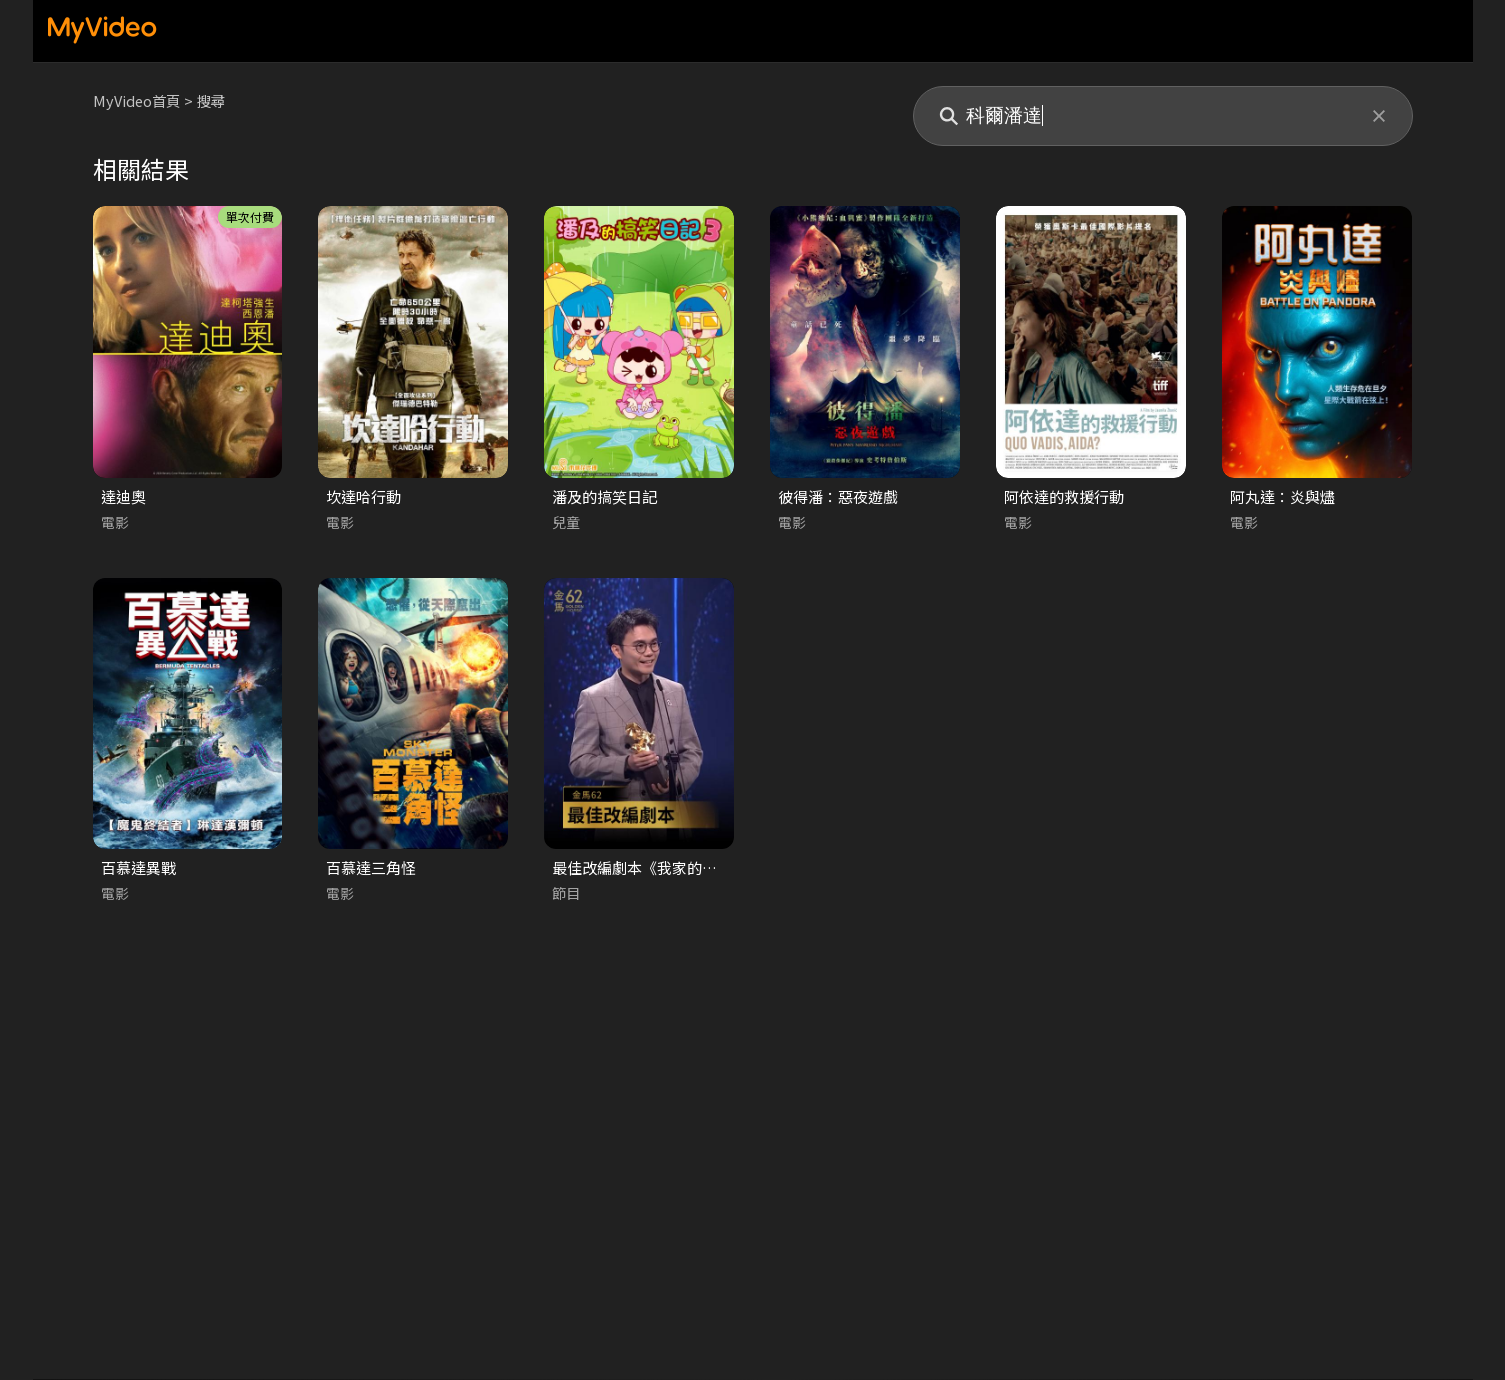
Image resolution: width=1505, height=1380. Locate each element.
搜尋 (216, 100)
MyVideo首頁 (138, 100)
